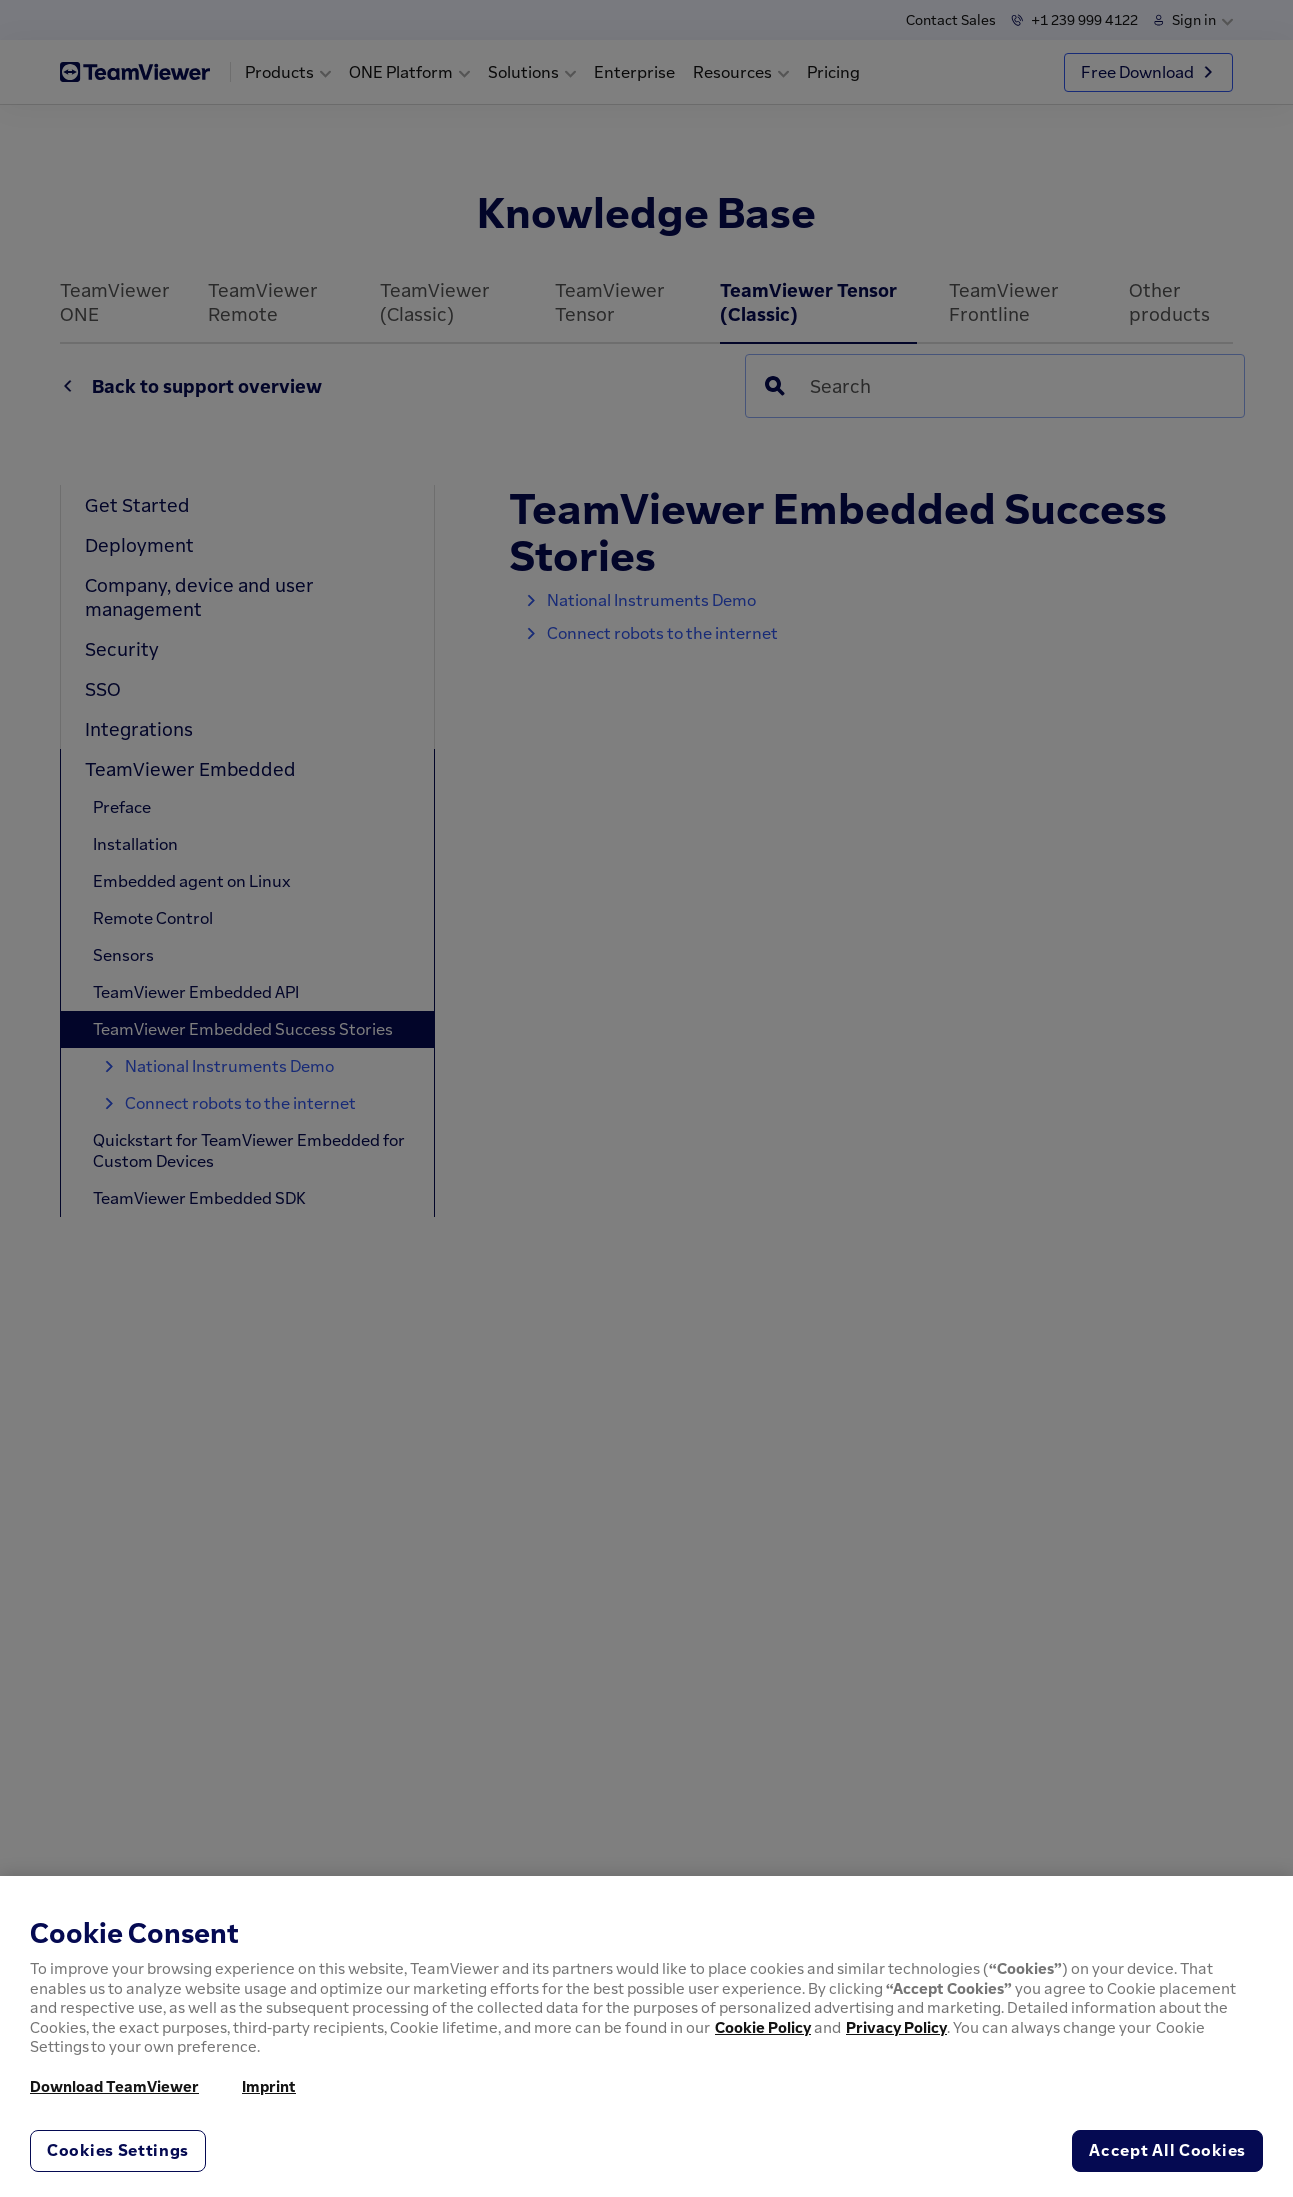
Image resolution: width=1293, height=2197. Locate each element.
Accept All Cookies (1167, 2150)
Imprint (269, 2086)
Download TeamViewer (114, 2086)
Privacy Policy (896, 2027)
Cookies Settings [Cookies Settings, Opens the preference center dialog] (118, 2150)
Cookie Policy (763, 2027)
